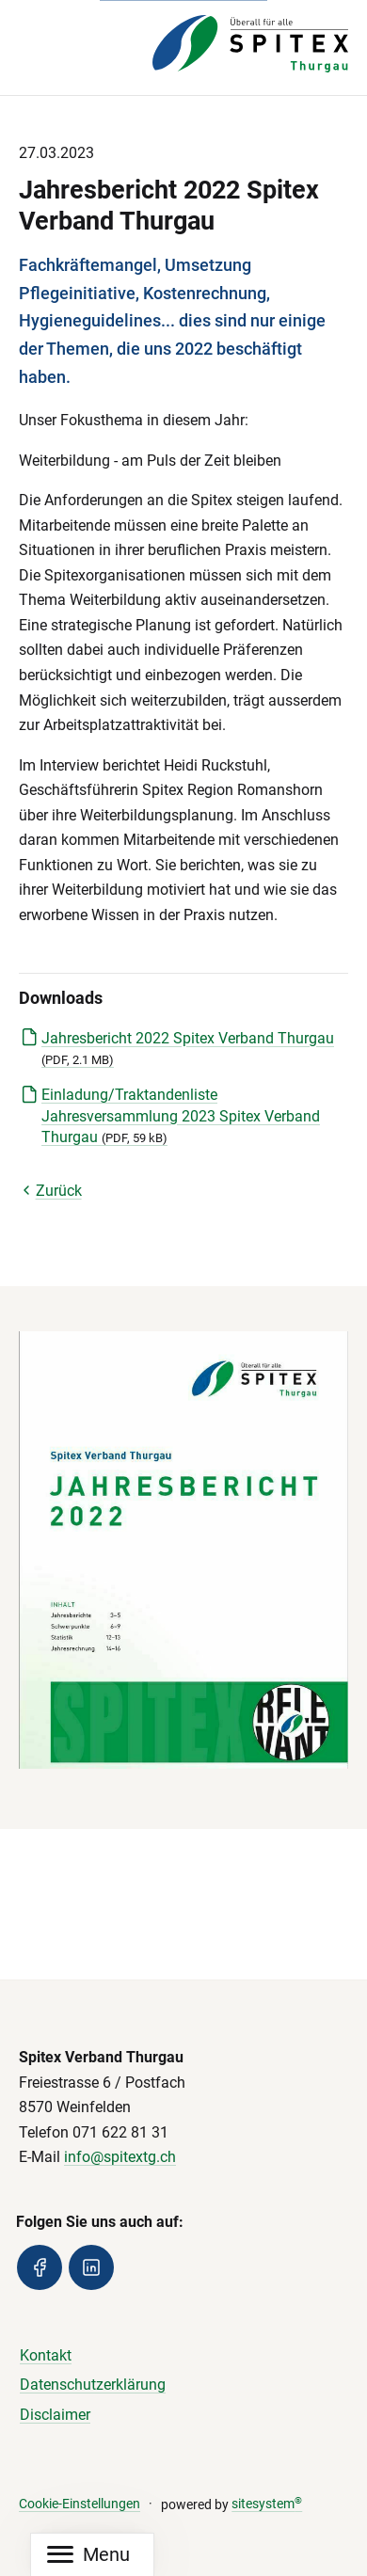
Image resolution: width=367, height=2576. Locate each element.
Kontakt (46, 2355)
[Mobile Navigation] (88, 2554)
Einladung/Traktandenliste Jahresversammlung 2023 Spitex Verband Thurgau (180, 1116)
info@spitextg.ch (120, 2157)
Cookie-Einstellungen (79, 2504)
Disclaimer (55, 2415)
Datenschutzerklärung (93, 2384)
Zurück (50, 1191)
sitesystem (266, 2504)
